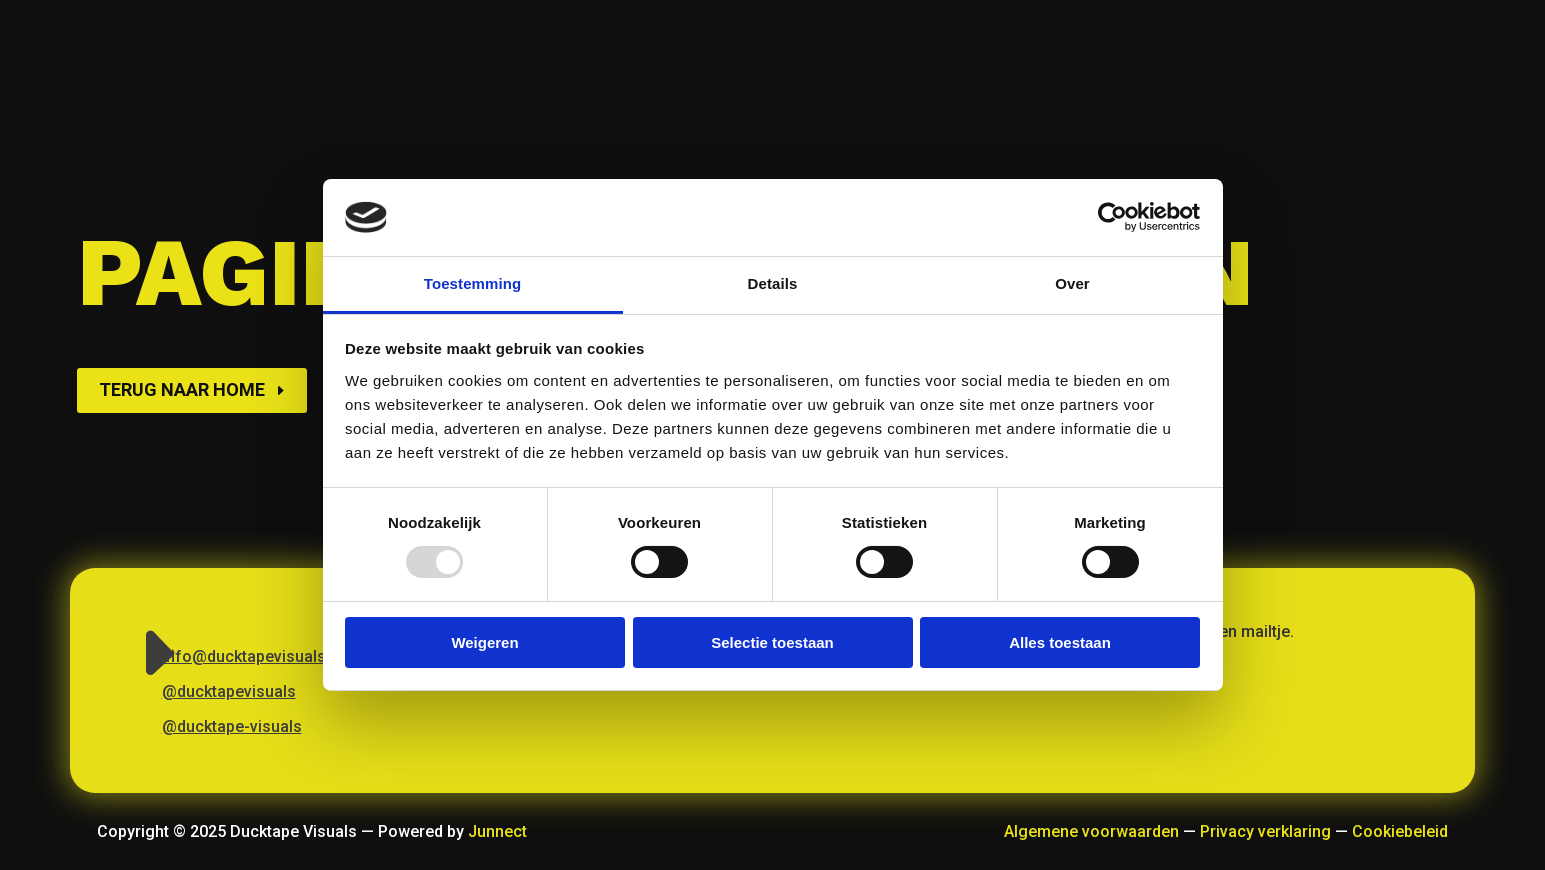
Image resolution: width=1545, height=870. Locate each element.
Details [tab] (773, 283)
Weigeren (484, 642)
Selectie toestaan (772, 642)
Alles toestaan (1060, 642)
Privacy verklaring (1265, 831)
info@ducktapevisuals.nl (252, 656)
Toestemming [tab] (473, 283)
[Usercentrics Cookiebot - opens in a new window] (1112, 217)
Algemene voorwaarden (1091, 831)
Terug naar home (182, 389)
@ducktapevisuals (229, 691)
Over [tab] (1072, 283)
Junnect (497, 831)
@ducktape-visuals (232, 726)
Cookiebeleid (1400, 831)
